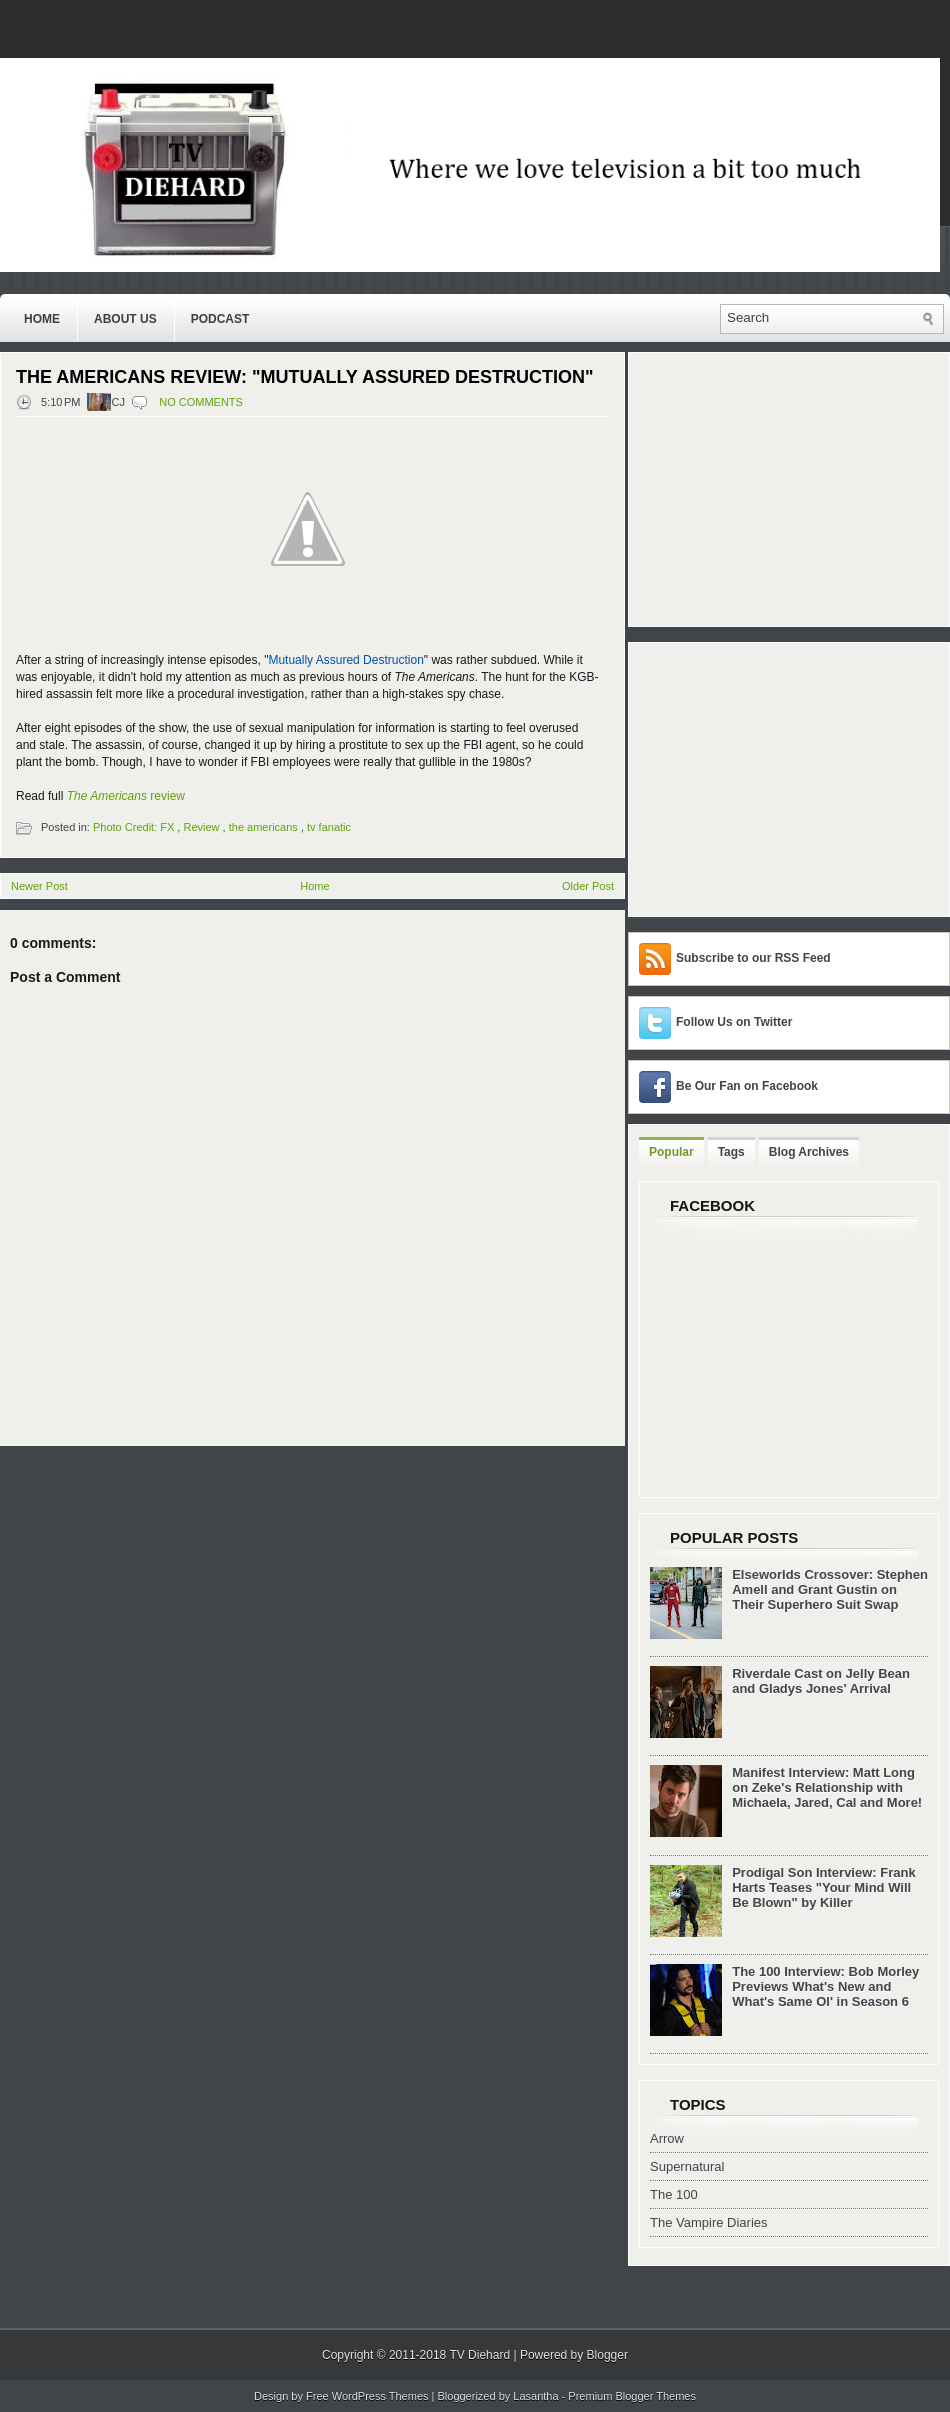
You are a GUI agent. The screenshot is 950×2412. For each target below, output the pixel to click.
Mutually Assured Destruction (345, 660)
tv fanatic (329, 827)
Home (42, 319)
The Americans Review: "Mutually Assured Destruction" (304, 377)
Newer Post (39, 886)
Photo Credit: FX (133, 827)
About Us (125, 319)
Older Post (588, 886)
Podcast (220, 319)
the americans (263, 827)
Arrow (667, 2138)
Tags (731, 1152)
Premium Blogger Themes (632, 2396)
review (126, 796)
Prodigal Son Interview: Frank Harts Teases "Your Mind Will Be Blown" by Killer (823, 1887)
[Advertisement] (764, 778)
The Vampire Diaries (709, 2222)
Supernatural (687, 2166)
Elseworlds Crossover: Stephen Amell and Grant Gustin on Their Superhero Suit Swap (830, 1589)
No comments (201, 402)
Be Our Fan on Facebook (747, 1086)
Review (201, 827)
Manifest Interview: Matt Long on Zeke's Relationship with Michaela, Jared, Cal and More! (827, 1787)
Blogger (607, 2355)
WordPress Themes (380, 2396)
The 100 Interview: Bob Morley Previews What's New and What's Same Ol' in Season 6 (825, 1986)
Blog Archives (809, 1152)
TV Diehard (479, 2355)
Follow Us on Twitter (734, 1022)
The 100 (674, 2194)
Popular (671, 1152)
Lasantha (535, 2396)
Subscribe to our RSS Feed (753, 958)
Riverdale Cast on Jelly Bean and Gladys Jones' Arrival (821, 1681)
